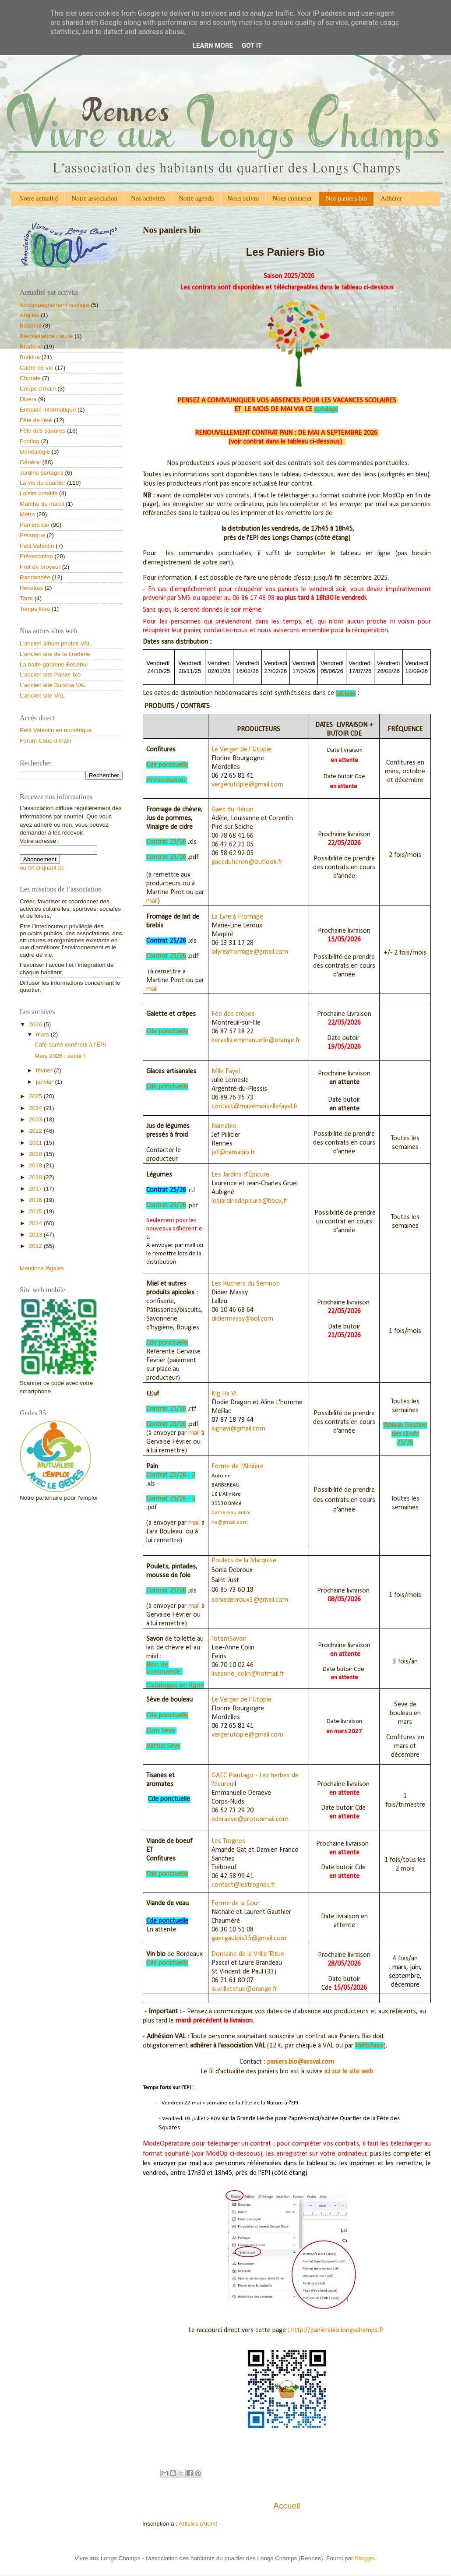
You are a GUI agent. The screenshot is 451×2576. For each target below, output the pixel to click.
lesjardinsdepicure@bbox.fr (249, 1201)
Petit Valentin (37, 546)
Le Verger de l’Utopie (241, 749)
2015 (36, 1211)
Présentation (36, 556)
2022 (36, 1131)
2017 (36, 1188)
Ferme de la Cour (235, 1903)
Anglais (29, 315)
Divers (28, 399)
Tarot (26, 598)
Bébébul (31, 325)
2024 (36, 1108)
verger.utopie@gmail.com (247, 784)
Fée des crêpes (232, 1014)
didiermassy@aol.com (242, 1318)
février (45, 1070)
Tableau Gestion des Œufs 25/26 (405, 1434)
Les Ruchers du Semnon (245, 1283)
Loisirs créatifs (38, 493)
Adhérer (391, 198)
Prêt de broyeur (40, 567)
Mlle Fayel (225, 1071)
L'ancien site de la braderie (55, 654)
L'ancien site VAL (42, 695)
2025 (36, 1096)
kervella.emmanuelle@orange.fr (255, 1040)
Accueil (287, 2505)
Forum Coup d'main (45, 740)
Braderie (31, 346)
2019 (36, 1165)
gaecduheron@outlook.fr (246, 862)
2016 (36, 1200)
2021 (36, 1142)
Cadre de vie (36, 367)
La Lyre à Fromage (237, 916)
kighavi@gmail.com (238, 1428)
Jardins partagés (41, 472)
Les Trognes (228, 1841)
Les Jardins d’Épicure (240, 1174)
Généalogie (35, 451)
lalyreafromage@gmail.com (249, 951)
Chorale (30, 378)
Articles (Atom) (198, 2523)
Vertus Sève (163, 1746)
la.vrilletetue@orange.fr (244, 1989)
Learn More (213, 45)
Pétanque (32, 535)
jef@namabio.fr (233, 1152)
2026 (36, 1024)
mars (43, 1034)
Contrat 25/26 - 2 (170, 1475)
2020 (36, 1154)
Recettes (31, 588)
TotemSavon (229, 1638)
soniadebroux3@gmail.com (249, 1599)
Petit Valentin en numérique (56, 730)
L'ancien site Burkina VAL (53, 685)
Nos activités (148, 198)
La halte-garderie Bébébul (54, 664)
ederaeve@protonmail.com (250, 1819)
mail (152, 901)
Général (30, 462)
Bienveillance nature (46, 336)
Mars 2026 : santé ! (60, 1056)
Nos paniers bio (346, 198)
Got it (252, 45)
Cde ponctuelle (167, 764)
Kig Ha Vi (223, 1393)
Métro (27, 514)
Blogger (365, 2558)
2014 (36, 1223)
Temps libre (35, 609)
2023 (36, 1119)
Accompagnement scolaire (54, 305)
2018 (36, 1177)
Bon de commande (163, 1668)
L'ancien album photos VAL (55, 643)
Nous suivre (243, 198)
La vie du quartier (42, 482)
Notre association (94, 198)
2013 (36, 1234)
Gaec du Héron (232, 809)
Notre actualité (38, 198)
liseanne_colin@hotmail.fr (247, 1673)
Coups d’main (38, 388)
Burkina (30, 357)
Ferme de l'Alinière (237, 1466)
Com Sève (160, 1730)
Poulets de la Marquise (243, 1560)
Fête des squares (42, 430)
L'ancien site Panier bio (50, 674)
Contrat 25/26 (166, 842)
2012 (36, 1246)
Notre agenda (196, 198)
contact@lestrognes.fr (243, 1885)
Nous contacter (292, 198)
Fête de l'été (36, 420)
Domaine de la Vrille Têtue (247, 1954)
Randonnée (35, 577)
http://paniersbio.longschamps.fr (337, 2330)
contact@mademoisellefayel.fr (254, 1106)
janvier (45, 1081)
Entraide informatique (48, 409)
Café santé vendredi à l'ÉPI (70, 1044)
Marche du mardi (42, 503)
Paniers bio (34, 525)
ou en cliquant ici (42, 867)
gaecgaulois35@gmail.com (248, 1938)
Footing (29, 441)
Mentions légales (42, 1268)
